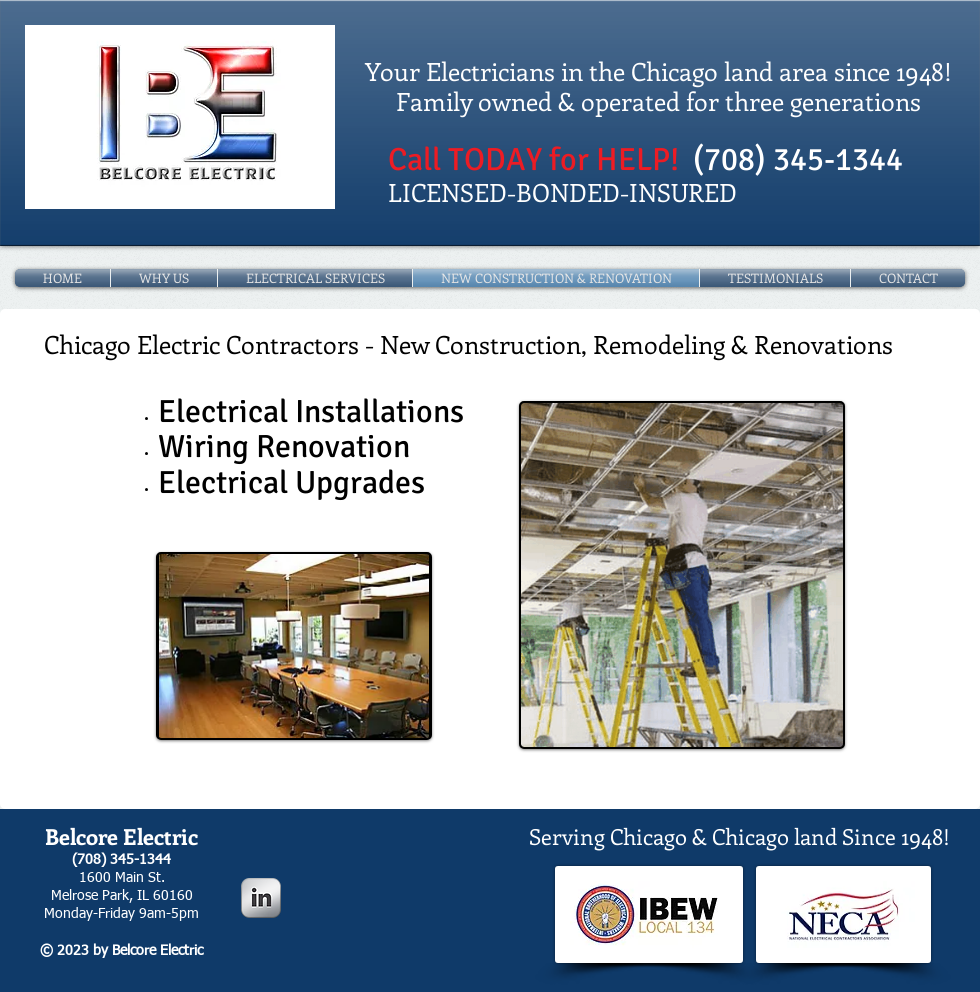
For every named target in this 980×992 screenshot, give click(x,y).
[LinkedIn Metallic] (261, 898)
